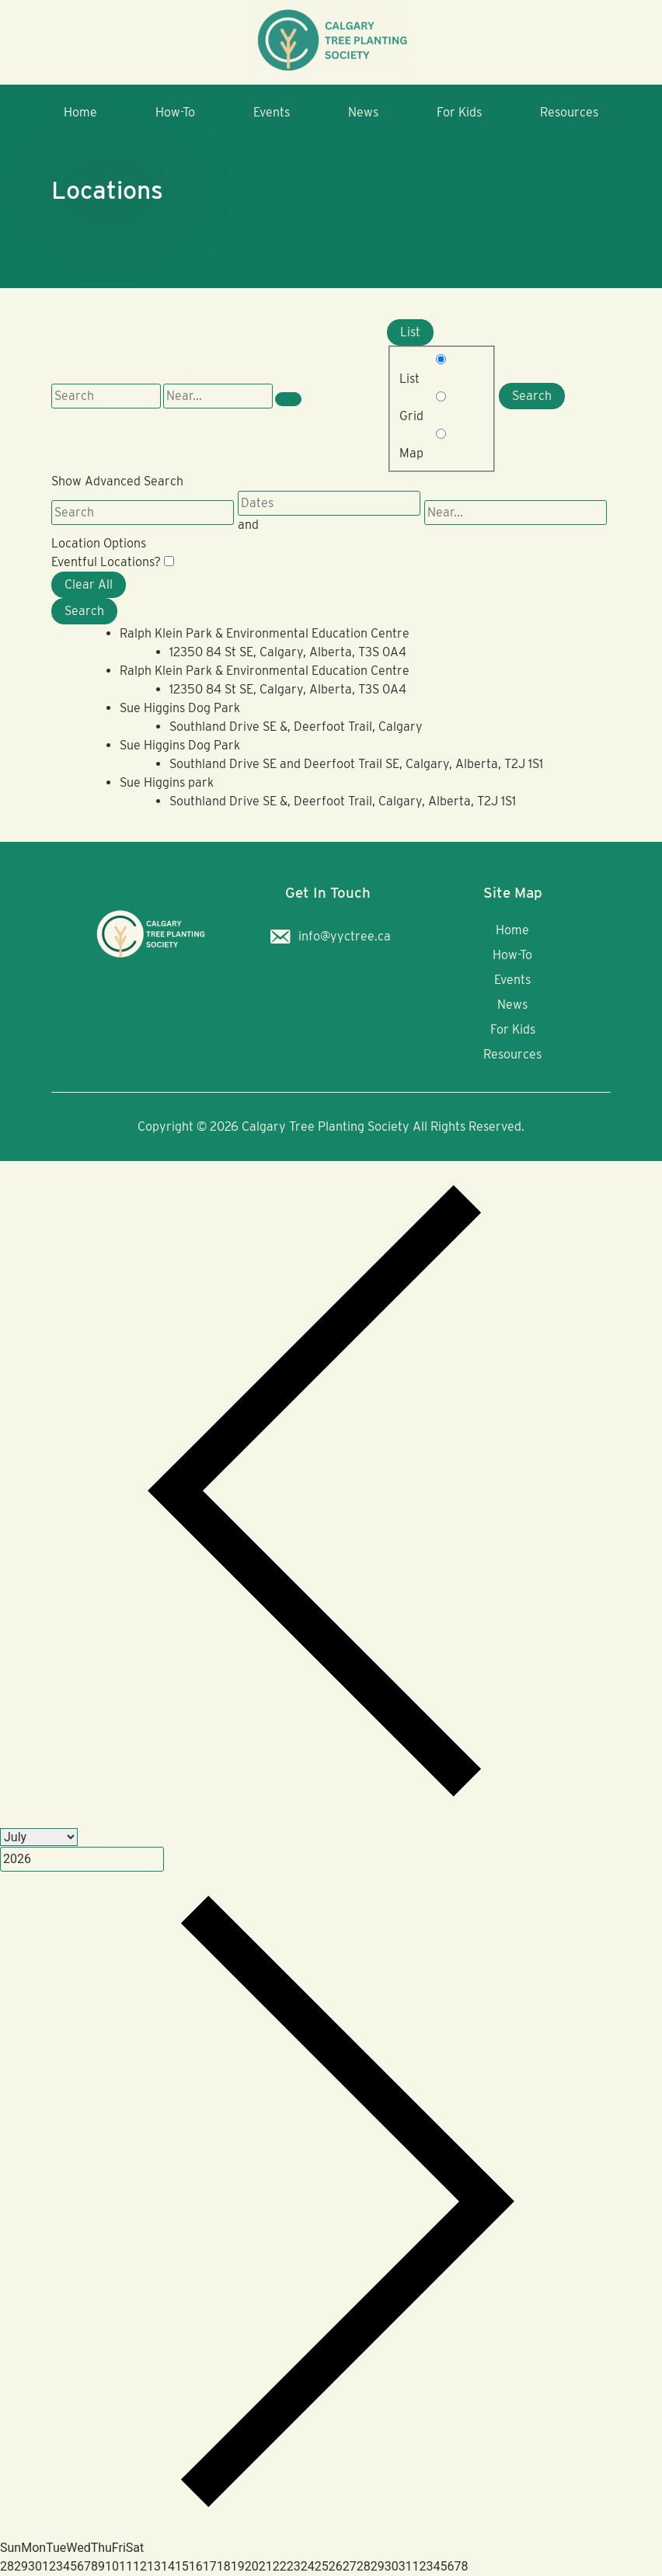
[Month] (39, 1837)
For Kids (459, 112)
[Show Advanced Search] (288, 399)
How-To (175, 112)
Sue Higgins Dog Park (180, 707)
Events (271, 112)
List (410, 332)
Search (532, 395)
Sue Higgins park (167, 782)
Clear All (88, 584)
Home (80, 112)
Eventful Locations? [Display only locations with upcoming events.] (107, 561)
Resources (569, 112)
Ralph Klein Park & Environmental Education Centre (264, 633)
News (363, 112)
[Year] (82, 1859)
